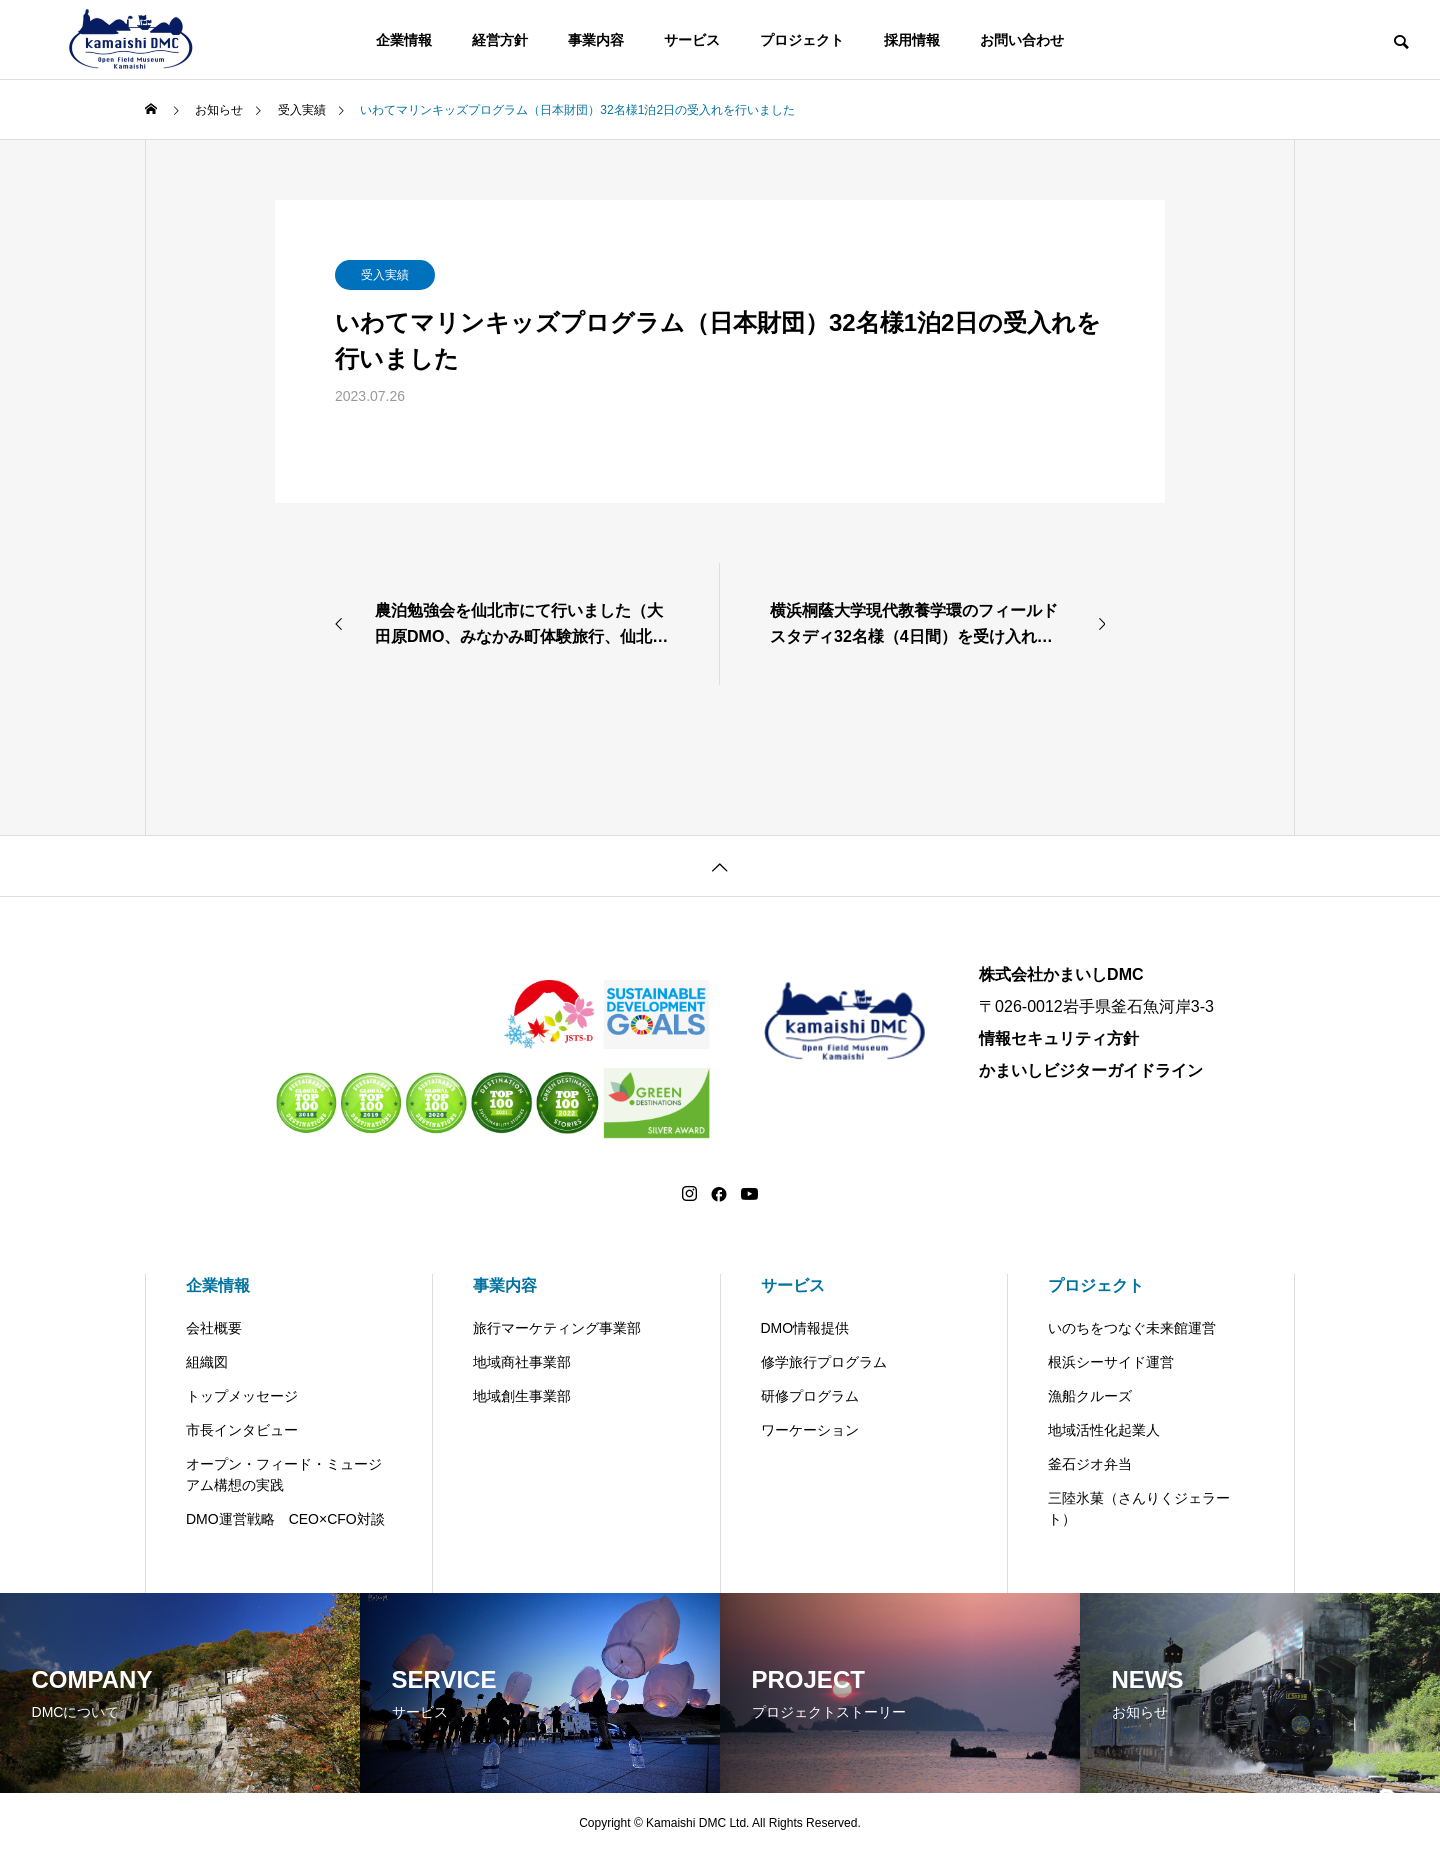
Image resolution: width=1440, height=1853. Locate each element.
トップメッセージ (242, 1396)
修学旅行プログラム (824, 1362)
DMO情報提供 (805, 1328)
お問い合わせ (1022, 40)
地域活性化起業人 (1104, 1430)
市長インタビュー (242, 1430)
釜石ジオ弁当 (1090, 1464)
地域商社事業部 (522, 1362)
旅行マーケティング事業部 (557, 1328)
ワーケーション (810, 1430)
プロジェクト (802, 40)
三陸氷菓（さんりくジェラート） (1139, 1508)
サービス (692, 40)
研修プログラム (810, 1396)
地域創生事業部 (522, 1396)
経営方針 (500, 40)
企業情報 (404, 40)
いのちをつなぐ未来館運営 (1132, 1328)
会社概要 (214, 1328)
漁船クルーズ (1090, 1396)
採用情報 (912, 40)
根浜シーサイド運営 (1111, 1362)
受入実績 (385, 275)
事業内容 (596, 40)
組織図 (207, 1362)
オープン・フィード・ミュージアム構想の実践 (284, 1474)
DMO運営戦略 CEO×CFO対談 (285, 1519)
